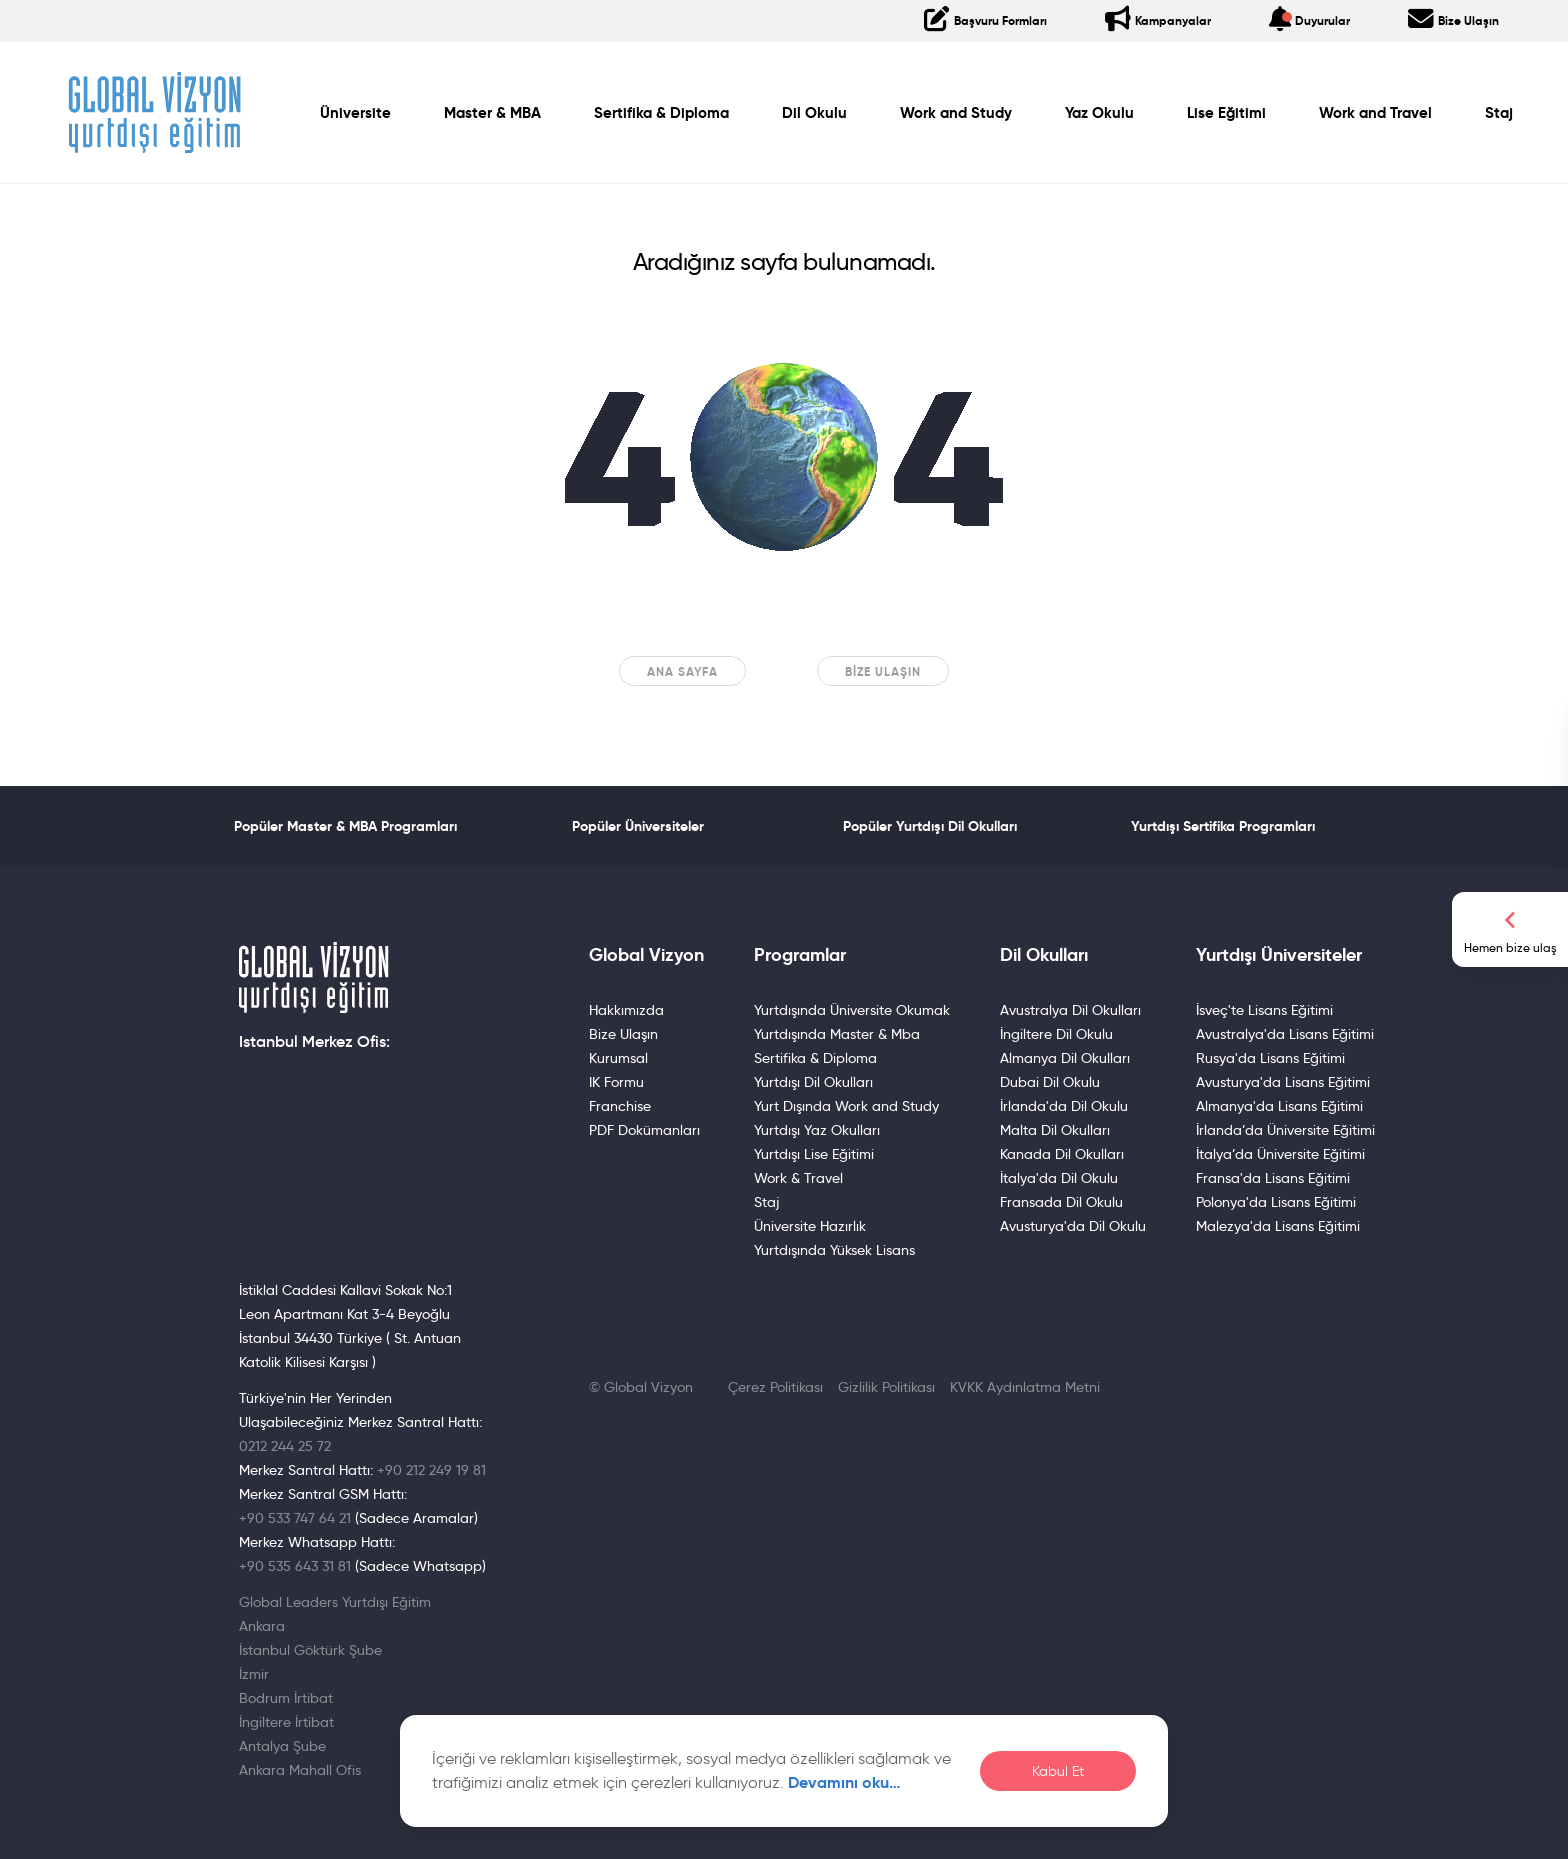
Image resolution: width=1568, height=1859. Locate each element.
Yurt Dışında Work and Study (846, 1106)
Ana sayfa (682, 671)
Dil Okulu (814, 113)
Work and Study (956, 113)
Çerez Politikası (775, 1387)
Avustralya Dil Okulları (1070, 1010)
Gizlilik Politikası (886, 1387)
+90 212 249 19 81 (431, 1470)
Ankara (262, 1626)
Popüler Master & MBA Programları (345, 826)
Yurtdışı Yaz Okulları (817, 1130)
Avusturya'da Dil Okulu (1073, 1226)
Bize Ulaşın (883, 671)
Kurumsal (618, 1058)
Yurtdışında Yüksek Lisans (834, 1250)
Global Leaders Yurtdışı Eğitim (335, 1602)
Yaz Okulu (1099, 113)
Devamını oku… (844, 1782)
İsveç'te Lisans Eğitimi (1264, 1010)
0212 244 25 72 (285, 1446)
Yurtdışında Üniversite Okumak (852, 1010)
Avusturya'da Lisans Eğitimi (1283, 1082)
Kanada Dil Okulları (1062, 1154)
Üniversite (355, 113)
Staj (1499, 113)
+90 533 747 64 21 (295, 1518)
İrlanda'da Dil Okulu (1064, 1106)
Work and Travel (1375, 113)
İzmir (254, 1674)
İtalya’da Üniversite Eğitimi (1280, 1154)
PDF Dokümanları (644, 1130)
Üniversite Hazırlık (810, 1226)
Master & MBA (492, 113)
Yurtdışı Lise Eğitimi (814, 1154)
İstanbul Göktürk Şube (310, 1650)
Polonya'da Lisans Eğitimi (1276, 1202)
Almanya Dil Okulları (1065, 1058)
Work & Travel (798, 1178)
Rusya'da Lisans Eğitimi (1270, 1058)
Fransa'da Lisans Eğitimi (1273, 1178)
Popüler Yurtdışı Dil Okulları (930, 826)
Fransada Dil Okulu (1061, 1202)
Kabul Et (1058, 1771)
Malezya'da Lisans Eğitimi (1278, 1226)
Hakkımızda (626, 1010)
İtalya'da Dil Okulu (1059, 1178)
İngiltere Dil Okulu (1056, 1034)
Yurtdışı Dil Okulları (813, 1082)
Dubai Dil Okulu (1050, 1082)
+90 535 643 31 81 (295, 1566)
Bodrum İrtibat (286, 1698)
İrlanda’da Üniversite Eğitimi (1285, 1130)
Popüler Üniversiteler (638, 826)
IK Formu (616, 1082)
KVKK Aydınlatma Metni (1025, 1387)
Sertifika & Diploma (661, 113)
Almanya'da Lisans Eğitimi (1279, 1106)
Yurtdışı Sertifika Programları (1223, 826)
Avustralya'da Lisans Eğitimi (1285, 1034)
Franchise (620, 1106)
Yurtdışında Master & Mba (837, 1034)
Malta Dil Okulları (1055, 1130)
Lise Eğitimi (1226, 113)
